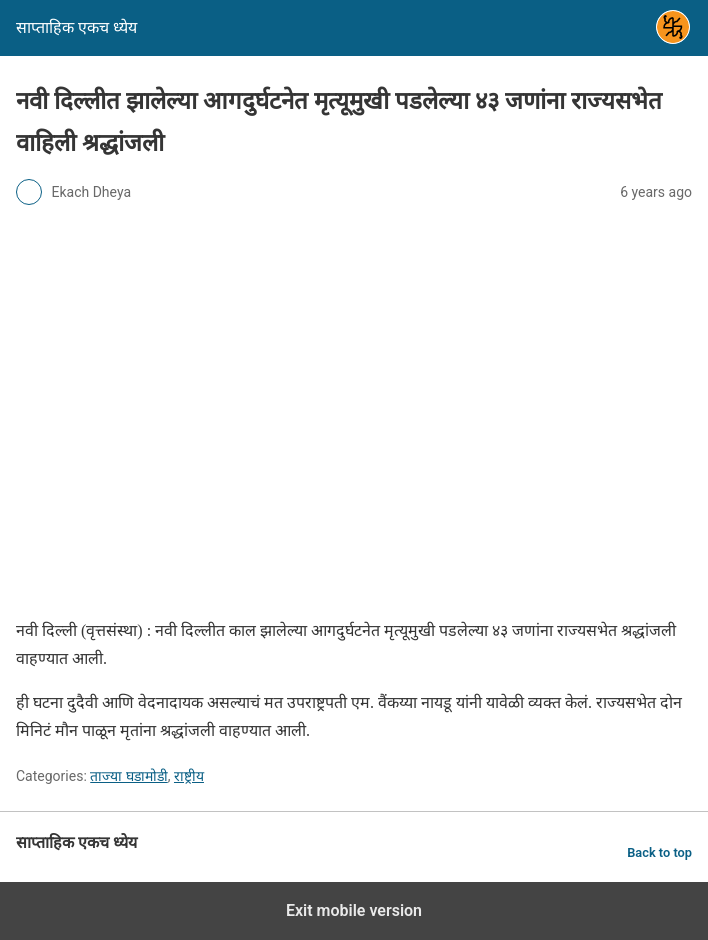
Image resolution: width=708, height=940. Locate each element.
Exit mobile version (354, 910)
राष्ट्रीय (189, 776)
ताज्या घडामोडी (128, 776)
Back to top (659, 852)
